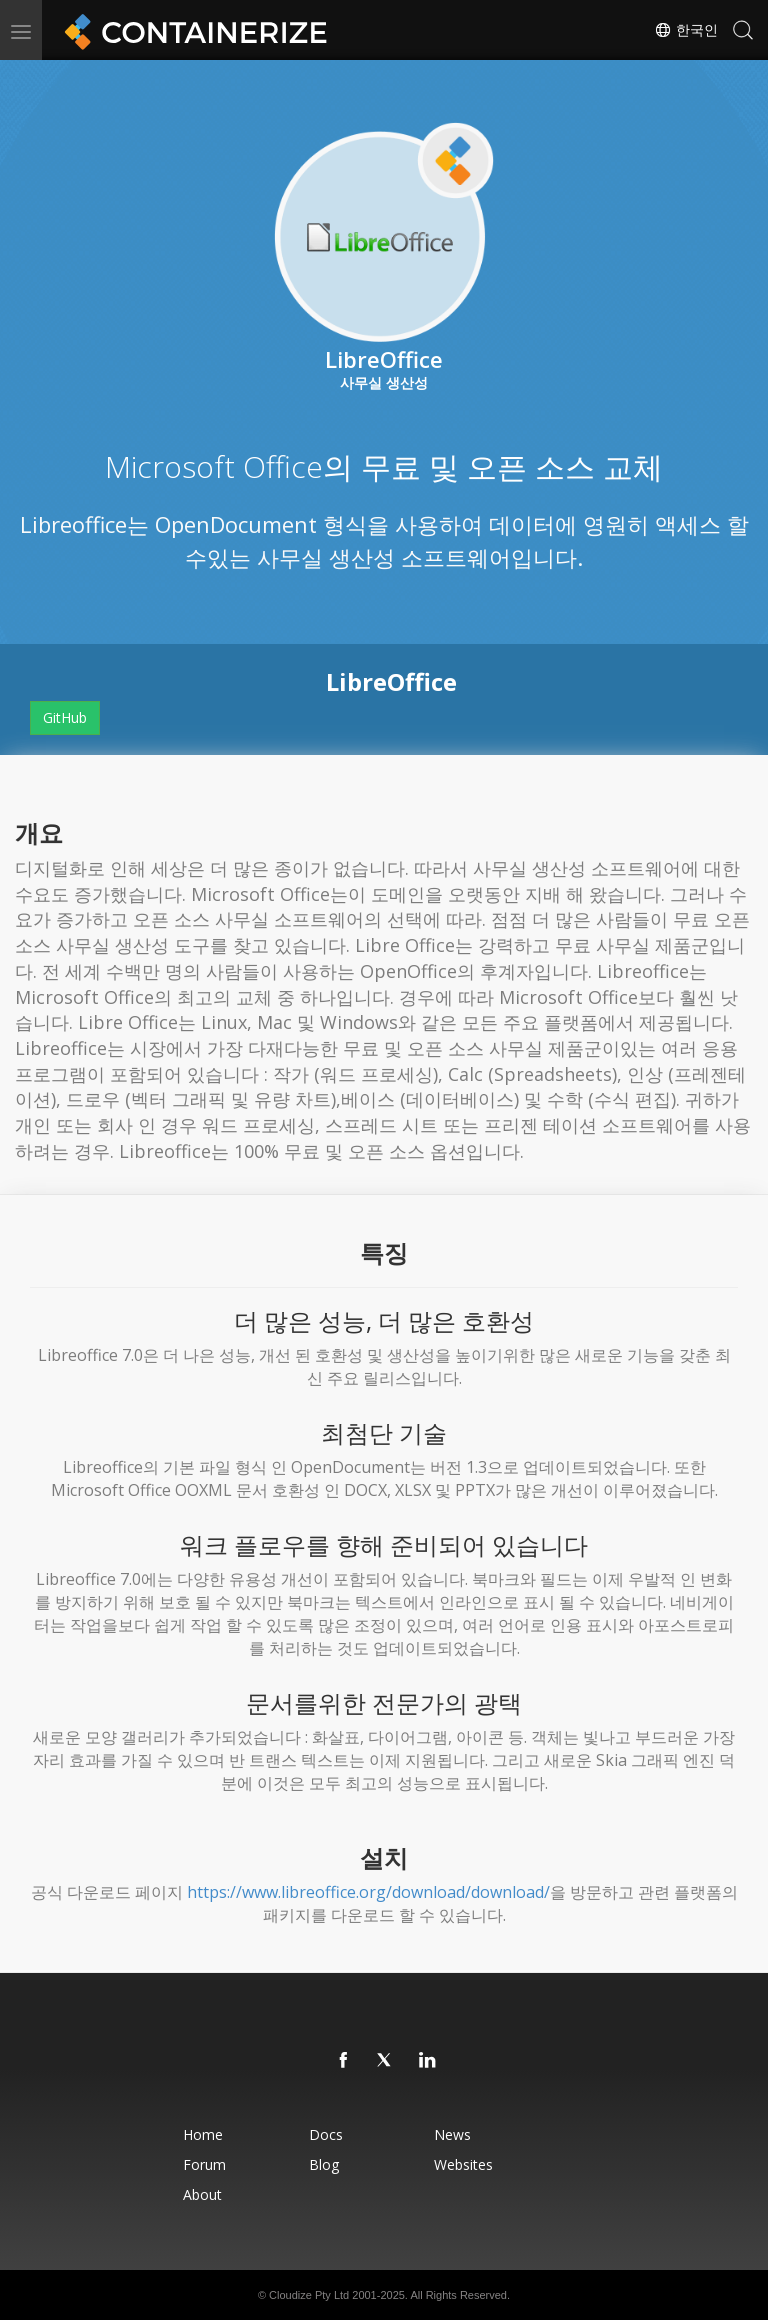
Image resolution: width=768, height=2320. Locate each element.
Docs (326, 2134)
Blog (324, 2164)
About (202, 2194)
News (452, 2134)
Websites (463, 2164)
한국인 (686, 30)
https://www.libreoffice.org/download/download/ (368, 1892)
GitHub (65, 717)
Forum (204, 2164)
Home (203, 2134)
